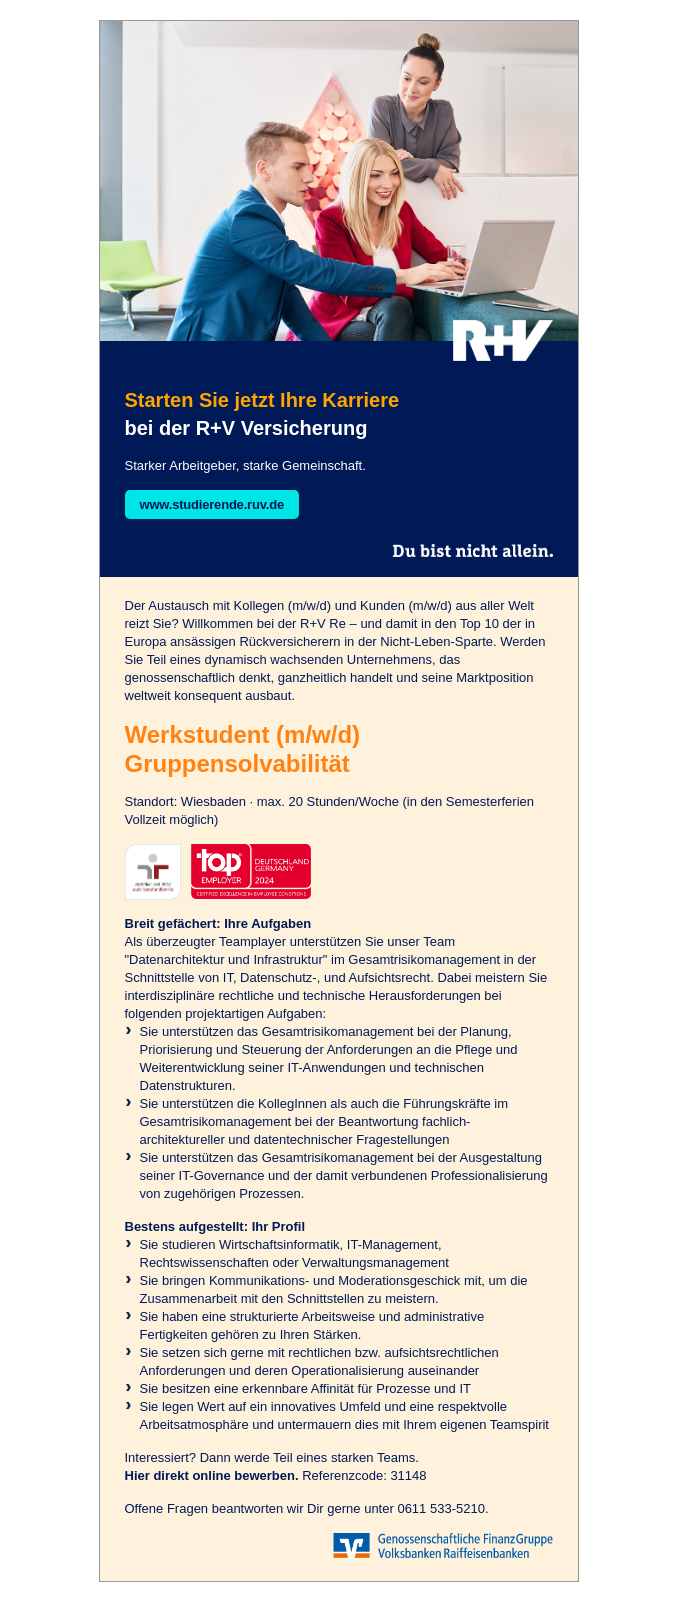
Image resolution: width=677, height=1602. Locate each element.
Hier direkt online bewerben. (212, 1475)
